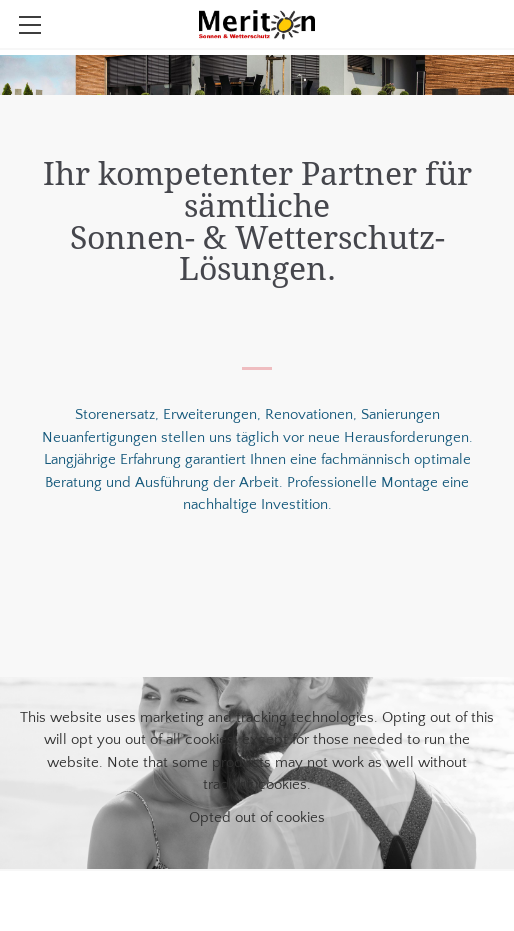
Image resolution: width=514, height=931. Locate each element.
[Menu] (30, 25)
